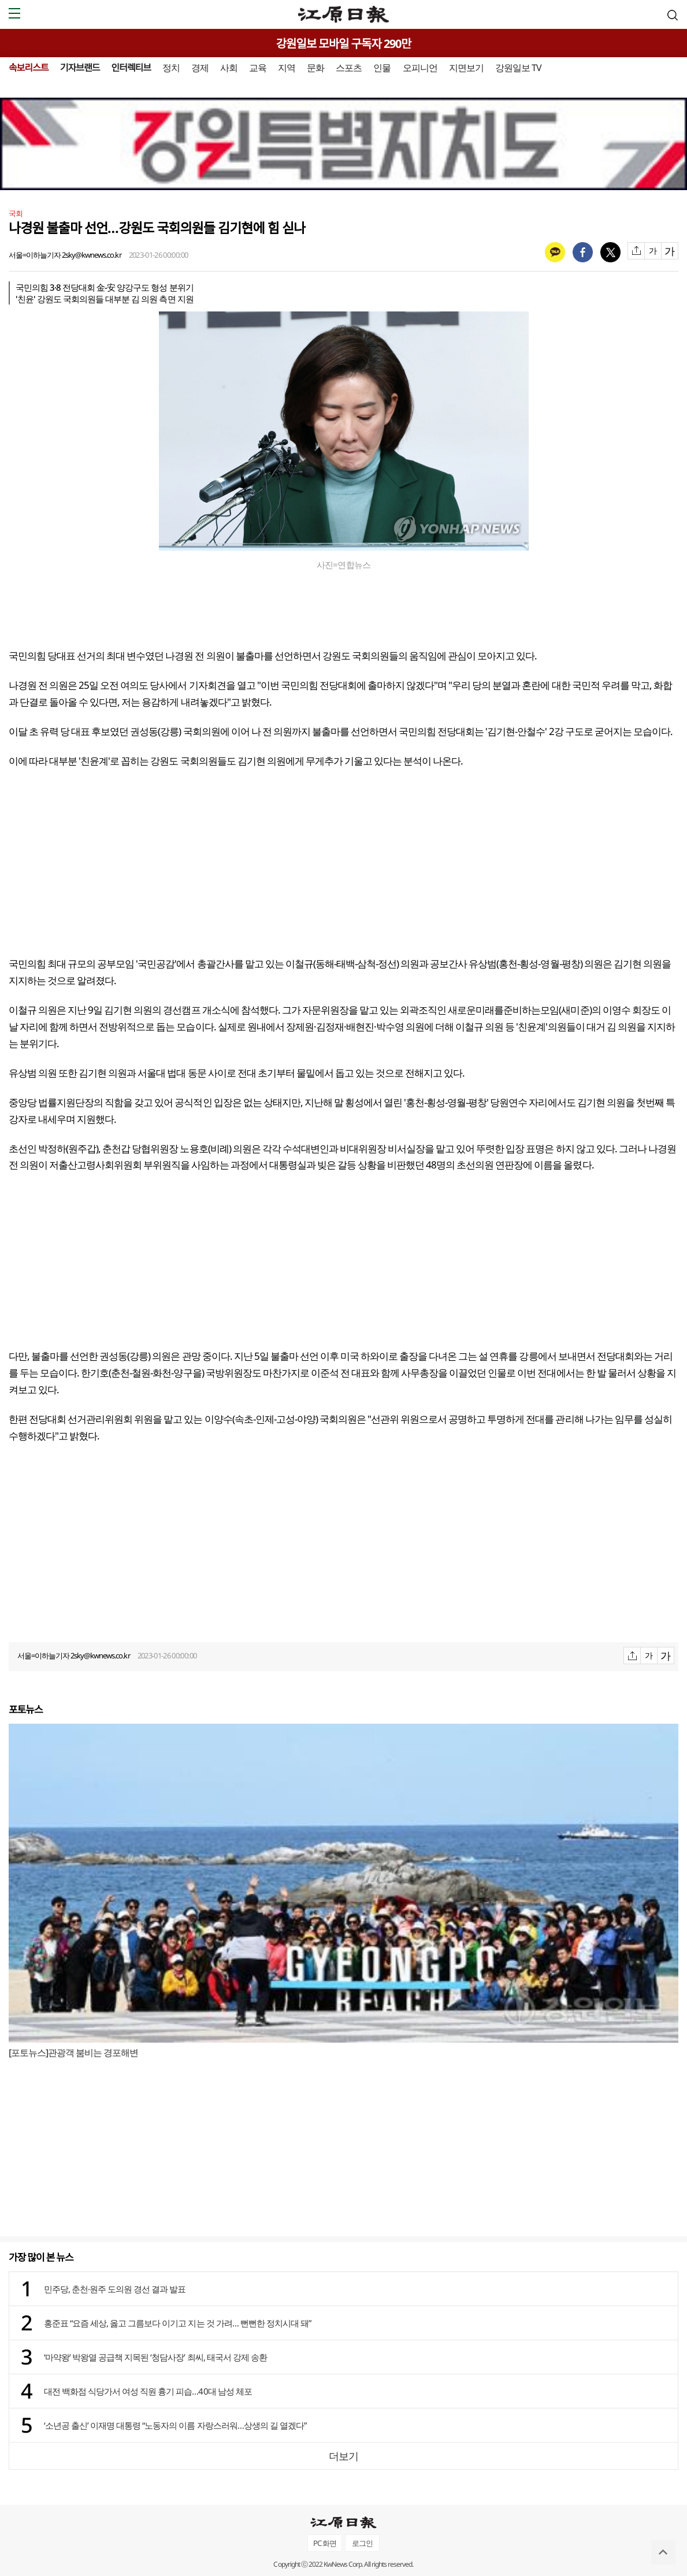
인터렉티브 (131, 67)
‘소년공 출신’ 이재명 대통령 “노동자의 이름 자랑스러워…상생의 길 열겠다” (175, 2425)
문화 (315, 67)
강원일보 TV (518, 67)
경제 (200, 67)
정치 (171, 67)
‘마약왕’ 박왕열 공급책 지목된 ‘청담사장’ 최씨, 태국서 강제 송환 (155, 2357)
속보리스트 (29, 67)
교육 (257, 67)
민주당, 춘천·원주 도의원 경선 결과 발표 (114, 2289)
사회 (228, 67)
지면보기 (466, 67)
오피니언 (420, 67)
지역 (286, 67)
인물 (382, 67)
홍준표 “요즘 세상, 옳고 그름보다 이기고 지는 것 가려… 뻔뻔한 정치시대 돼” (177, 2323)
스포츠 (349, 67)
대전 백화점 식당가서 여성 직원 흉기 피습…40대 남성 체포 (148, 2391)
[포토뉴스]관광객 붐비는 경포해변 (73, 2052)
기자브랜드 (80, 67)
